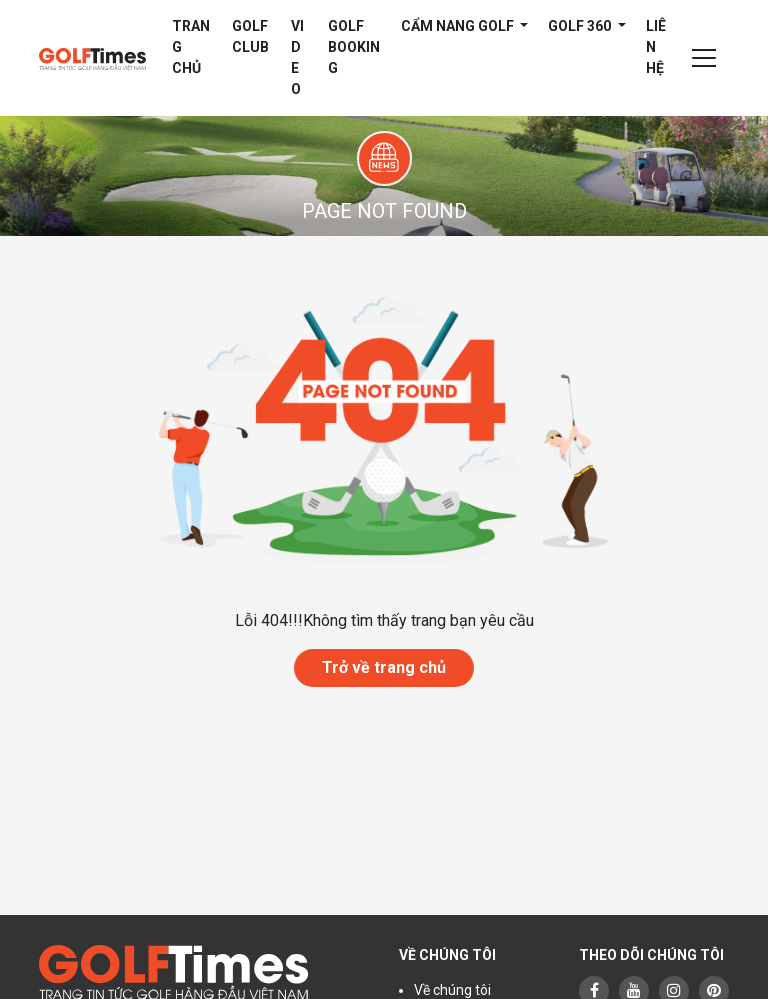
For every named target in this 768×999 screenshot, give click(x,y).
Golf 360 (581, 26)
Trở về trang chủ (384, 667)
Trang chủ (191, 47)
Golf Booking (354, 47)
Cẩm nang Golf (459, 26)
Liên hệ (656, 47)
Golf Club (250, 36)
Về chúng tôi (452, 990)
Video (297, 57)
